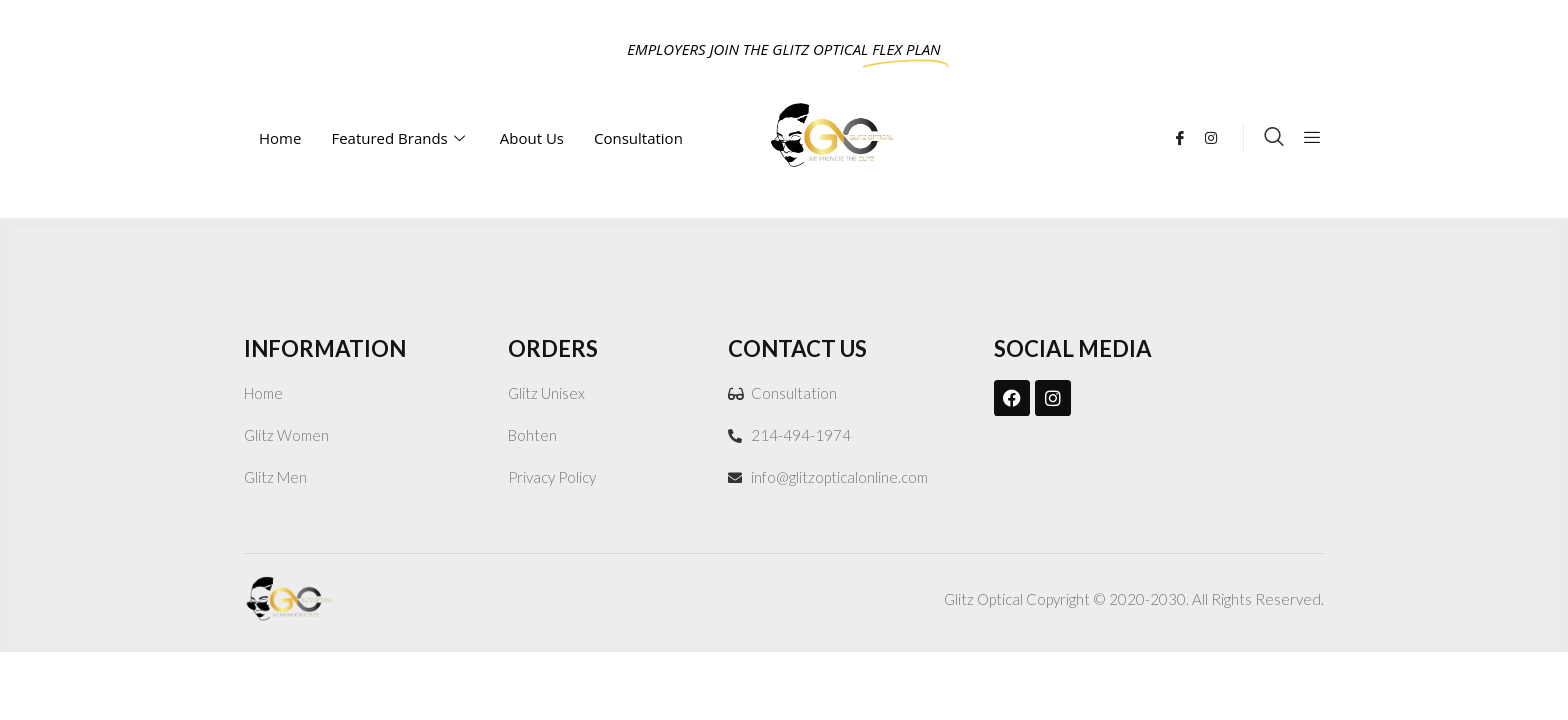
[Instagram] (1219, 135)
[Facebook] (1187, 135)
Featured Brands (400, 138)
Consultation (640, 138)
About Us (532, 138)
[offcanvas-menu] (1312, 138)
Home (280, 138)
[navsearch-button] (1274, 138)
